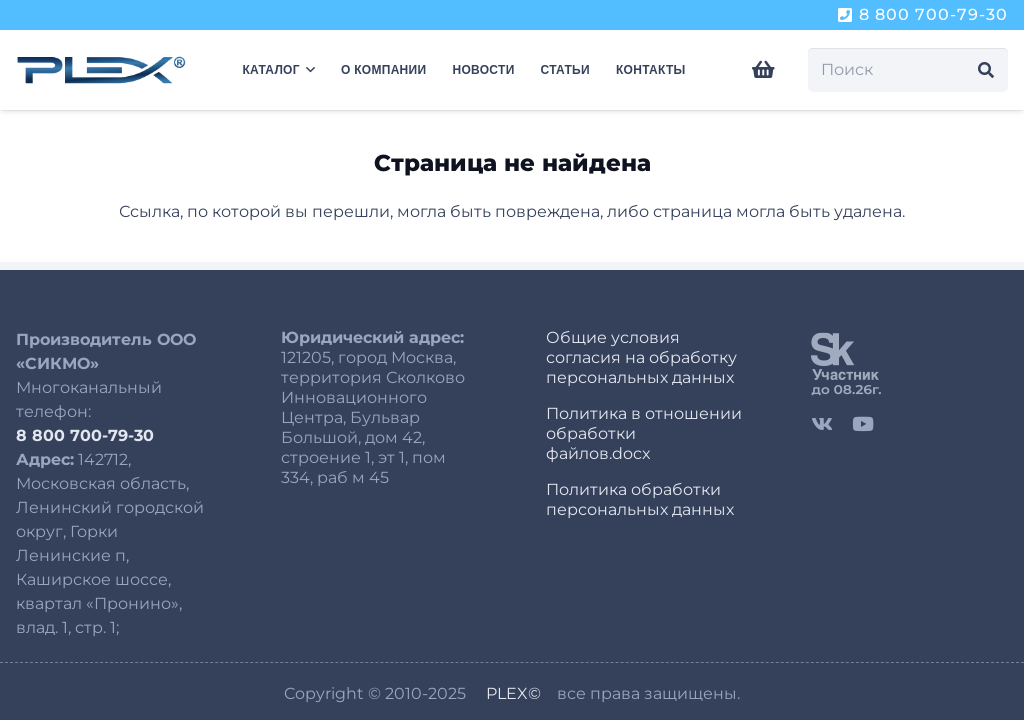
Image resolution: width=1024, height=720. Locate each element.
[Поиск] (908, 70)
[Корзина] (764, 70)
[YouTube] (863, 423)
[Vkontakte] (822, 423)
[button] (307, 70)
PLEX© (513, 693)
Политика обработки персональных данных (640, 499)
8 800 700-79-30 (85, 435)
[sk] (909, 363)
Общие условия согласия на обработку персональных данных (641, 357)
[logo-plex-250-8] (101, 70)
